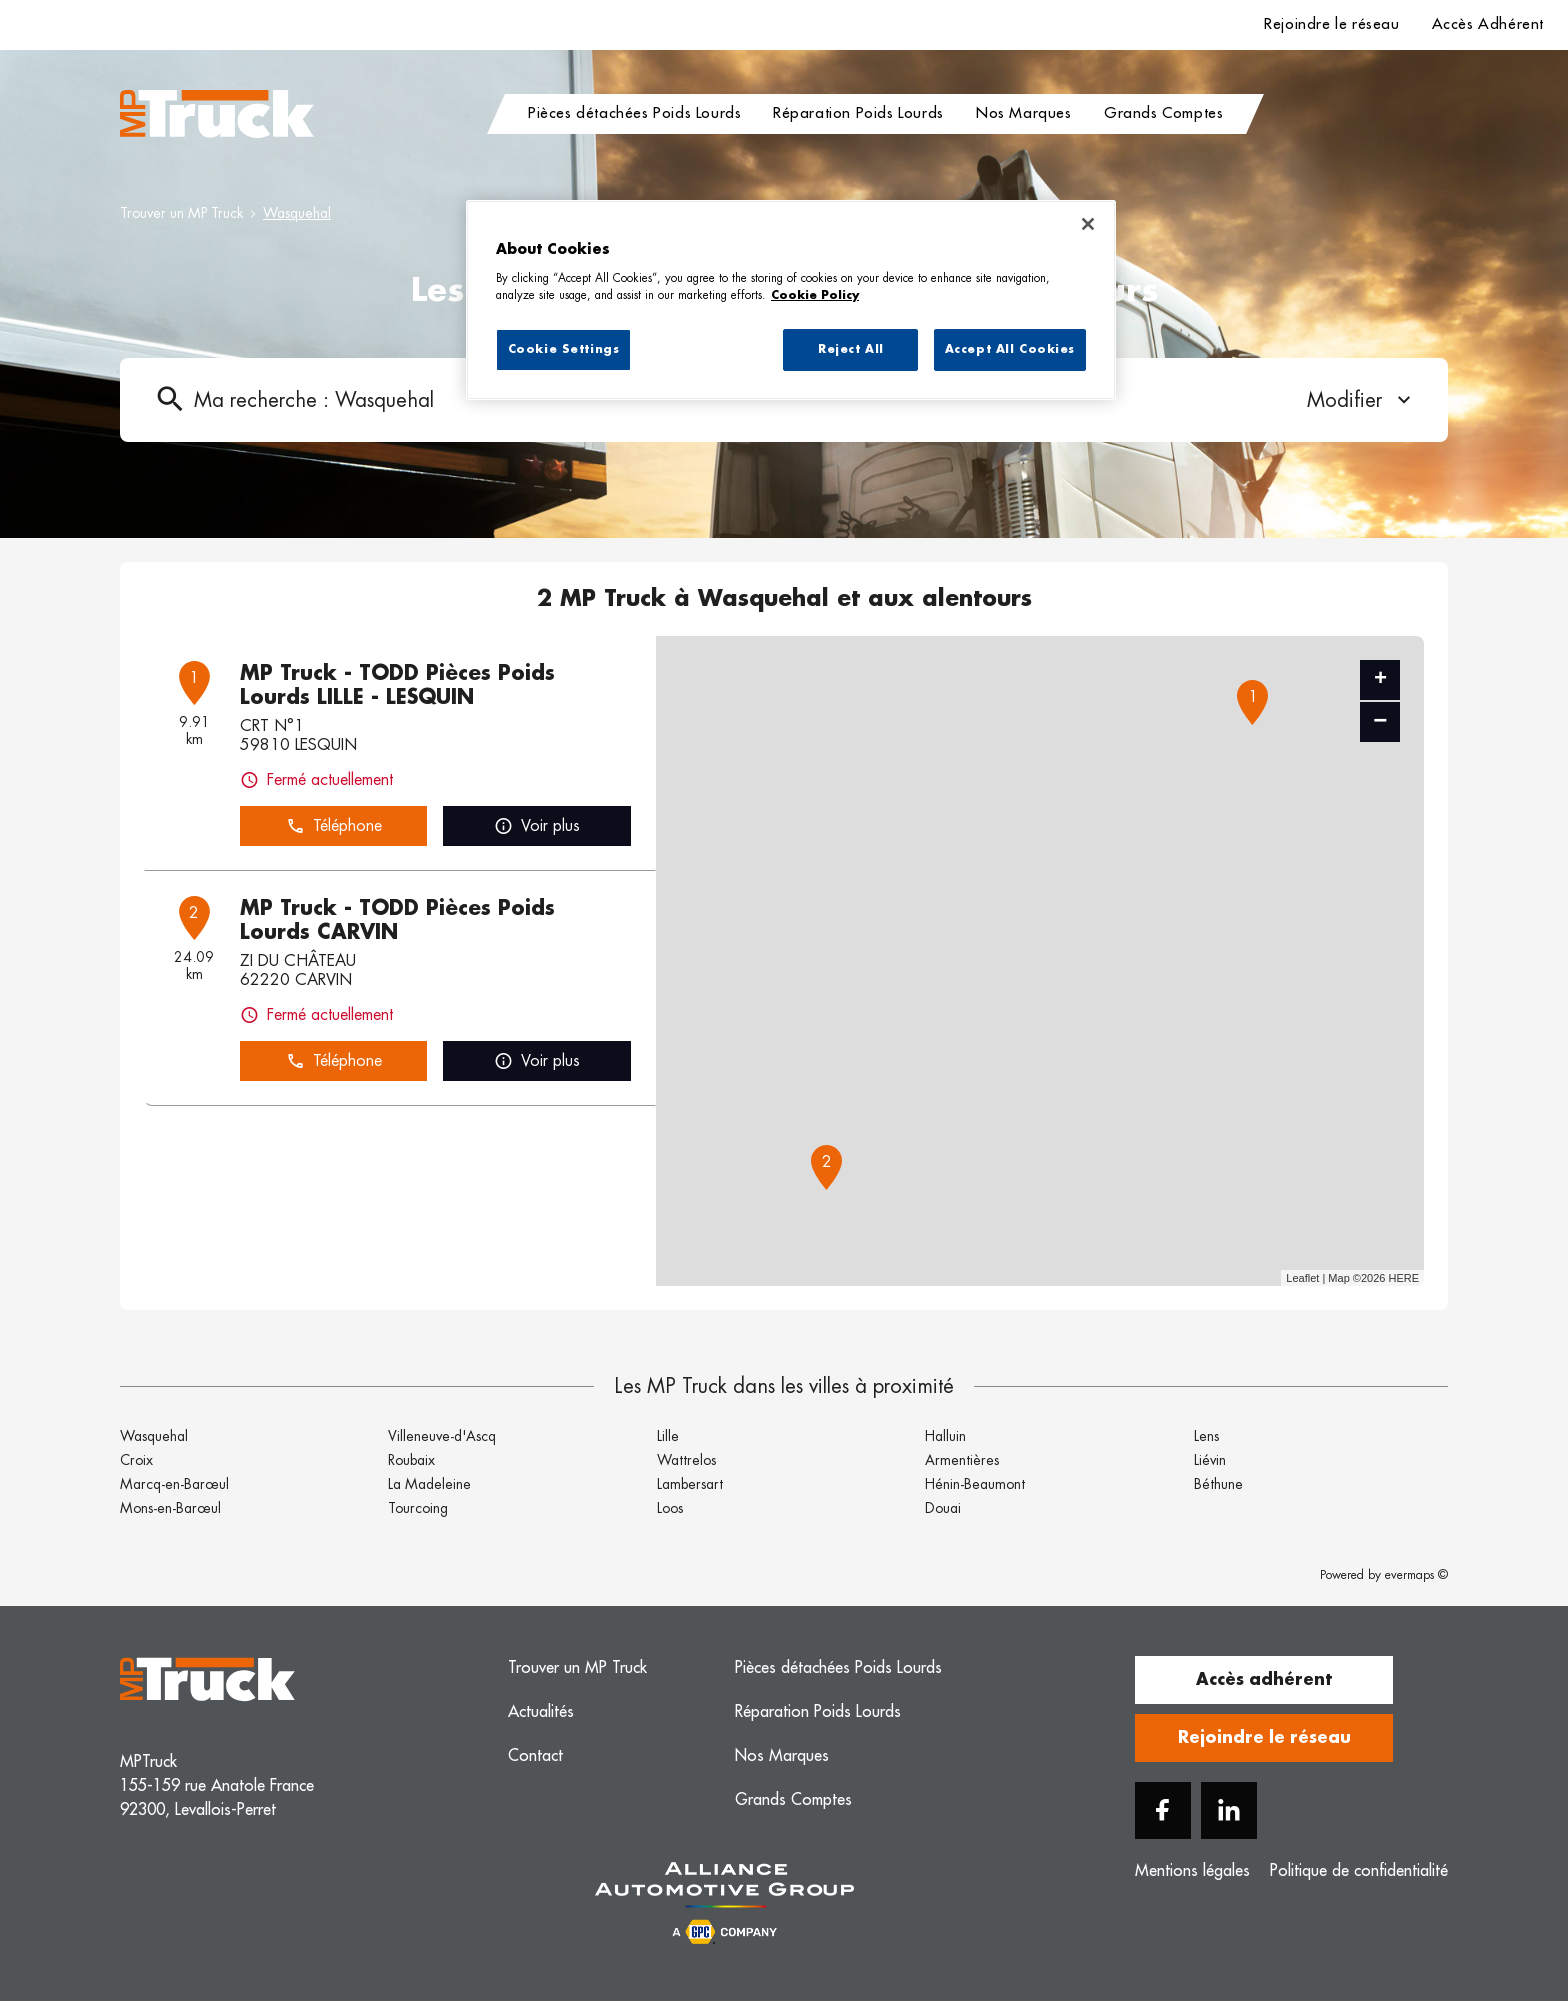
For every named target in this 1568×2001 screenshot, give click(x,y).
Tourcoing (418, 1508)
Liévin (1210, 1460)
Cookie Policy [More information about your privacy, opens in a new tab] (815, 295)
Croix (136, 1460)
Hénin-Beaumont (975, 1484)
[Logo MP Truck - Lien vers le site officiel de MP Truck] (217, 114)
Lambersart (690, 1484)
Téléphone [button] (334, 826)
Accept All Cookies (1010, 349)
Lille (668, 1436)
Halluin (945, 1436)
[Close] (1088, 224)
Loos (670, 1508)
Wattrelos (686, 1460)
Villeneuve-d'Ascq (442, 1436)
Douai (943, 1508)
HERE (1403, 1278)
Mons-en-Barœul (170, 1508)
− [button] (1380, 721)
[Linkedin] (1229, 1810)
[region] (791, 300)
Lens (1206, 1436)
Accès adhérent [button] (1264, 1680)
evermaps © (1416, 1575)
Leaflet (1302, 1278)
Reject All (851, 349)
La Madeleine (429, 1484)
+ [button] (1380, 680)
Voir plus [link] (537, 826)
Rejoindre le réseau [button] (1264, 1738)
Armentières (962, 1460)
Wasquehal (297, 213)
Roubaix (411, 1460)
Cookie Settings (564, 349)
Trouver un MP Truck (181, 213)
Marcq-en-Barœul (174, 1484)
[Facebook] (1163, 1810)
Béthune (1218, 1484)
